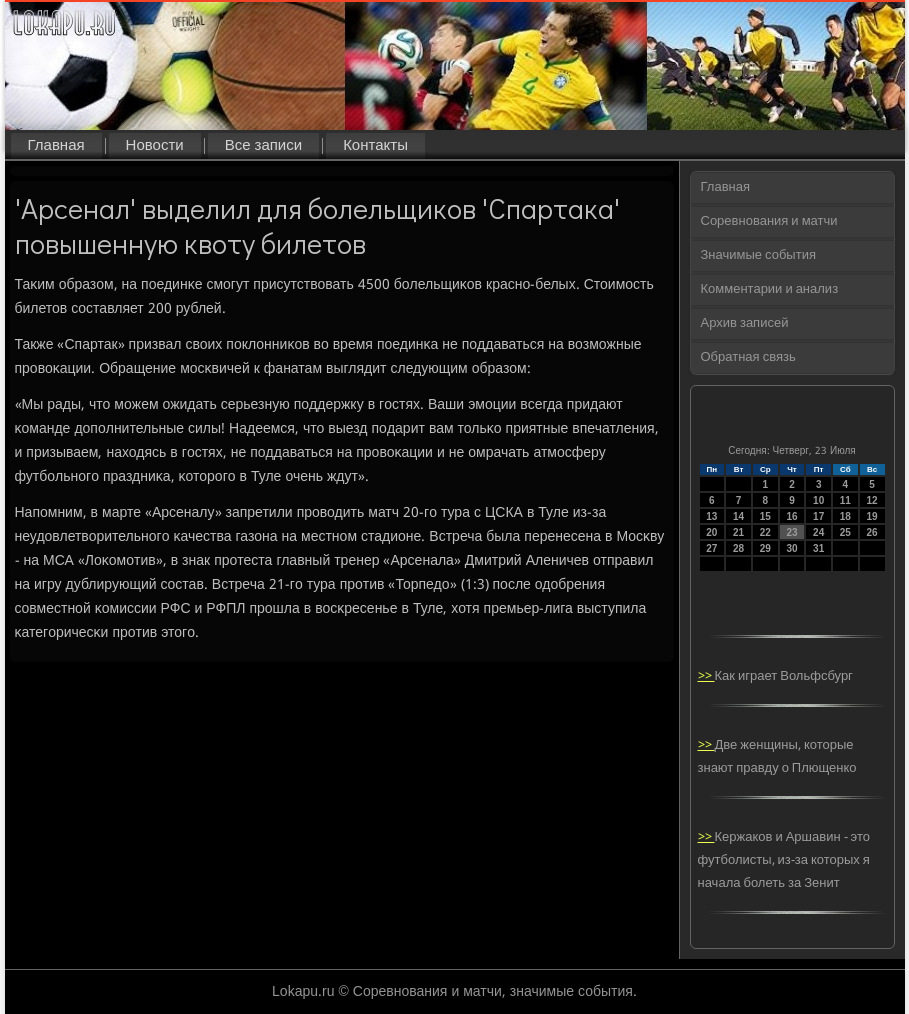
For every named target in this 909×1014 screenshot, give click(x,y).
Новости (155, 146)
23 (791, 532)
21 (738, 532)
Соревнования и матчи (769, 221)
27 (711, 548)
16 (791, 516)
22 (765, 532)
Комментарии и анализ (770, 289)
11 (845, 500)
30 (791, 548)
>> (706, 676)
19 (872, 516)
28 (738, 548)
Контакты (375, 146)
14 (738, 516)
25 (845, 532)
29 (765, 548)
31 (818, 548)
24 (818, 532)
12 (872, 500)
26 (872, 532)
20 (711, 532)
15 (765, 516)
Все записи (263, 146)
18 (845, 516)
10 (818, 500)
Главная (56, 146)
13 (711, 516)
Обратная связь (748, 357)
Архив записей (745, 323)
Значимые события (758, 255)
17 (818, 516)
